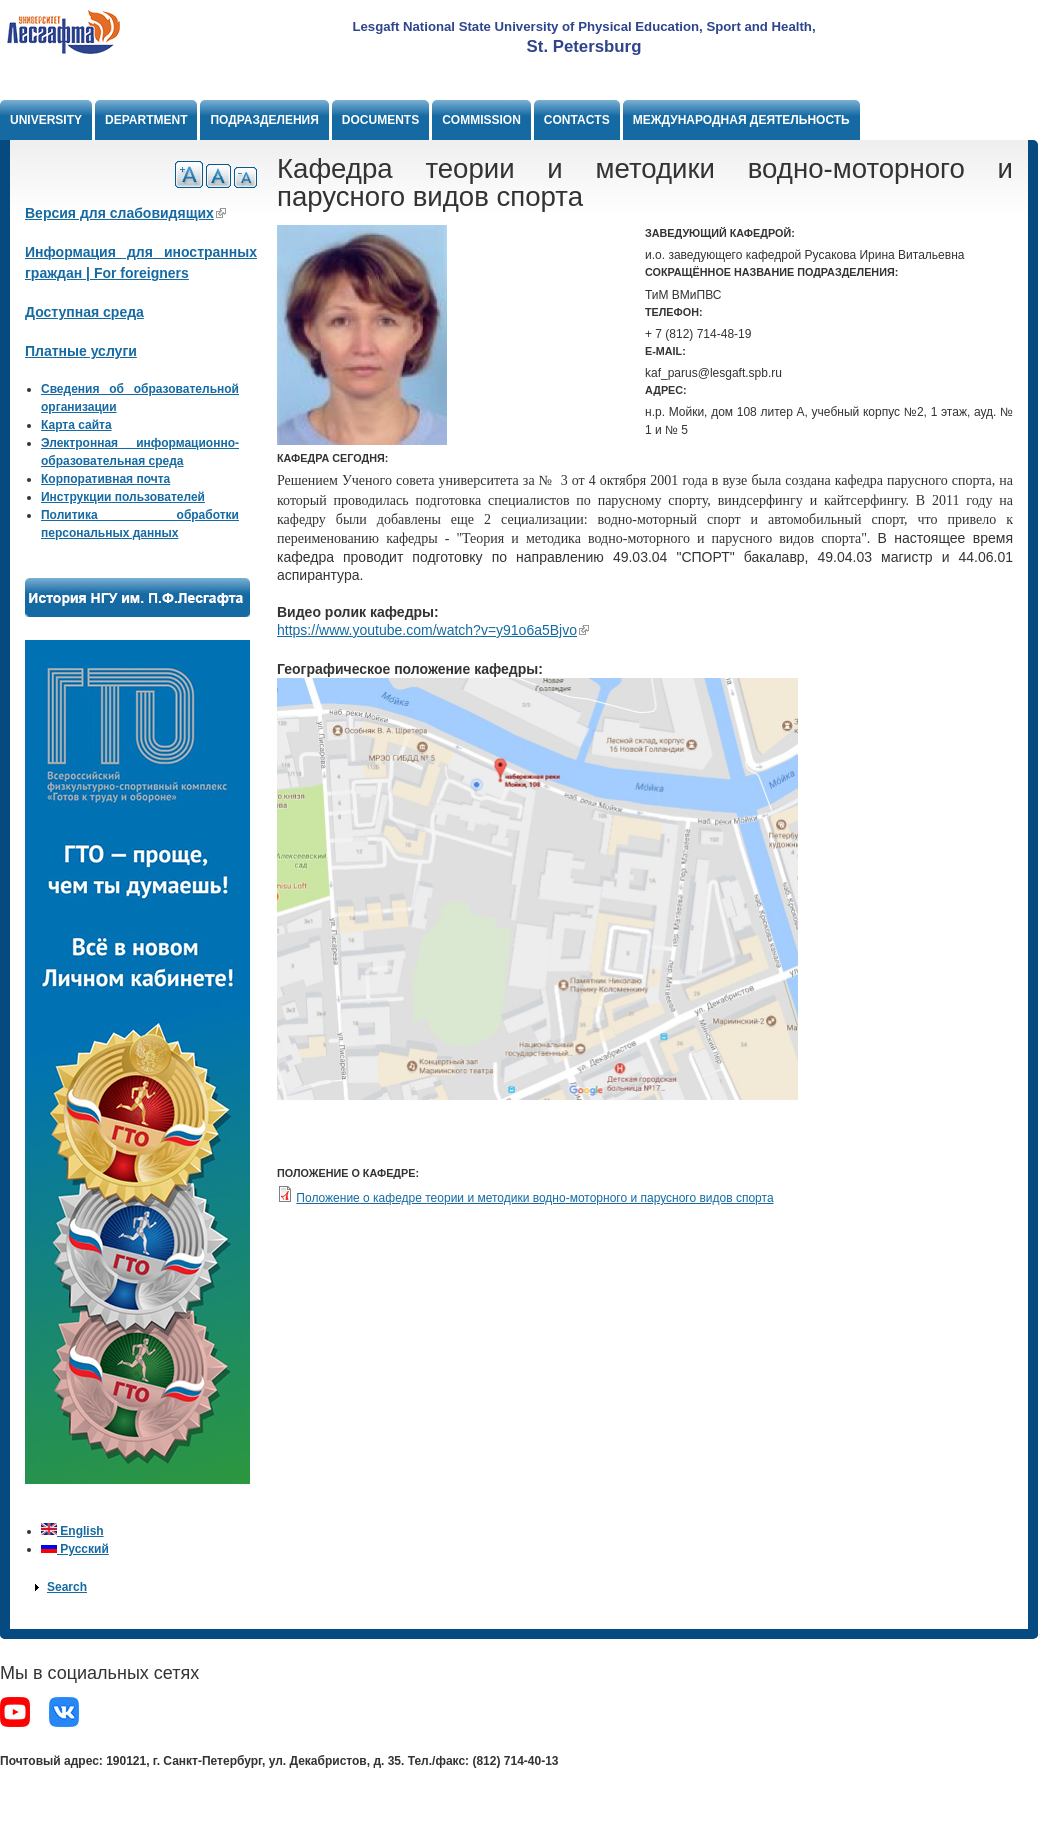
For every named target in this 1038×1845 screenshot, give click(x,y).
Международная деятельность (741, 120)
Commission (481, 120)
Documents (380, 120)
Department (146, 120)
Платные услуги (81, 351)
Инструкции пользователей (123, 497)
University (46, 120)
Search (67, 1587)
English (72, 1531)
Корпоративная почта (105, 479)
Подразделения (264, 120)
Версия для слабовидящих (125, 213)
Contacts (577, 120)
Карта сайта (76, 425)
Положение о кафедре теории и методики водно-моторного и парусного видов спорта (534, 1198)
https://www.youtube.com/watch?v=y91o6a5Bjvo (433, 630)
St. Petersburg (584, 46)
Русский (75, 1549)
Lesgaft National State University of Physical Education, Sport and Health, (583, 26)
